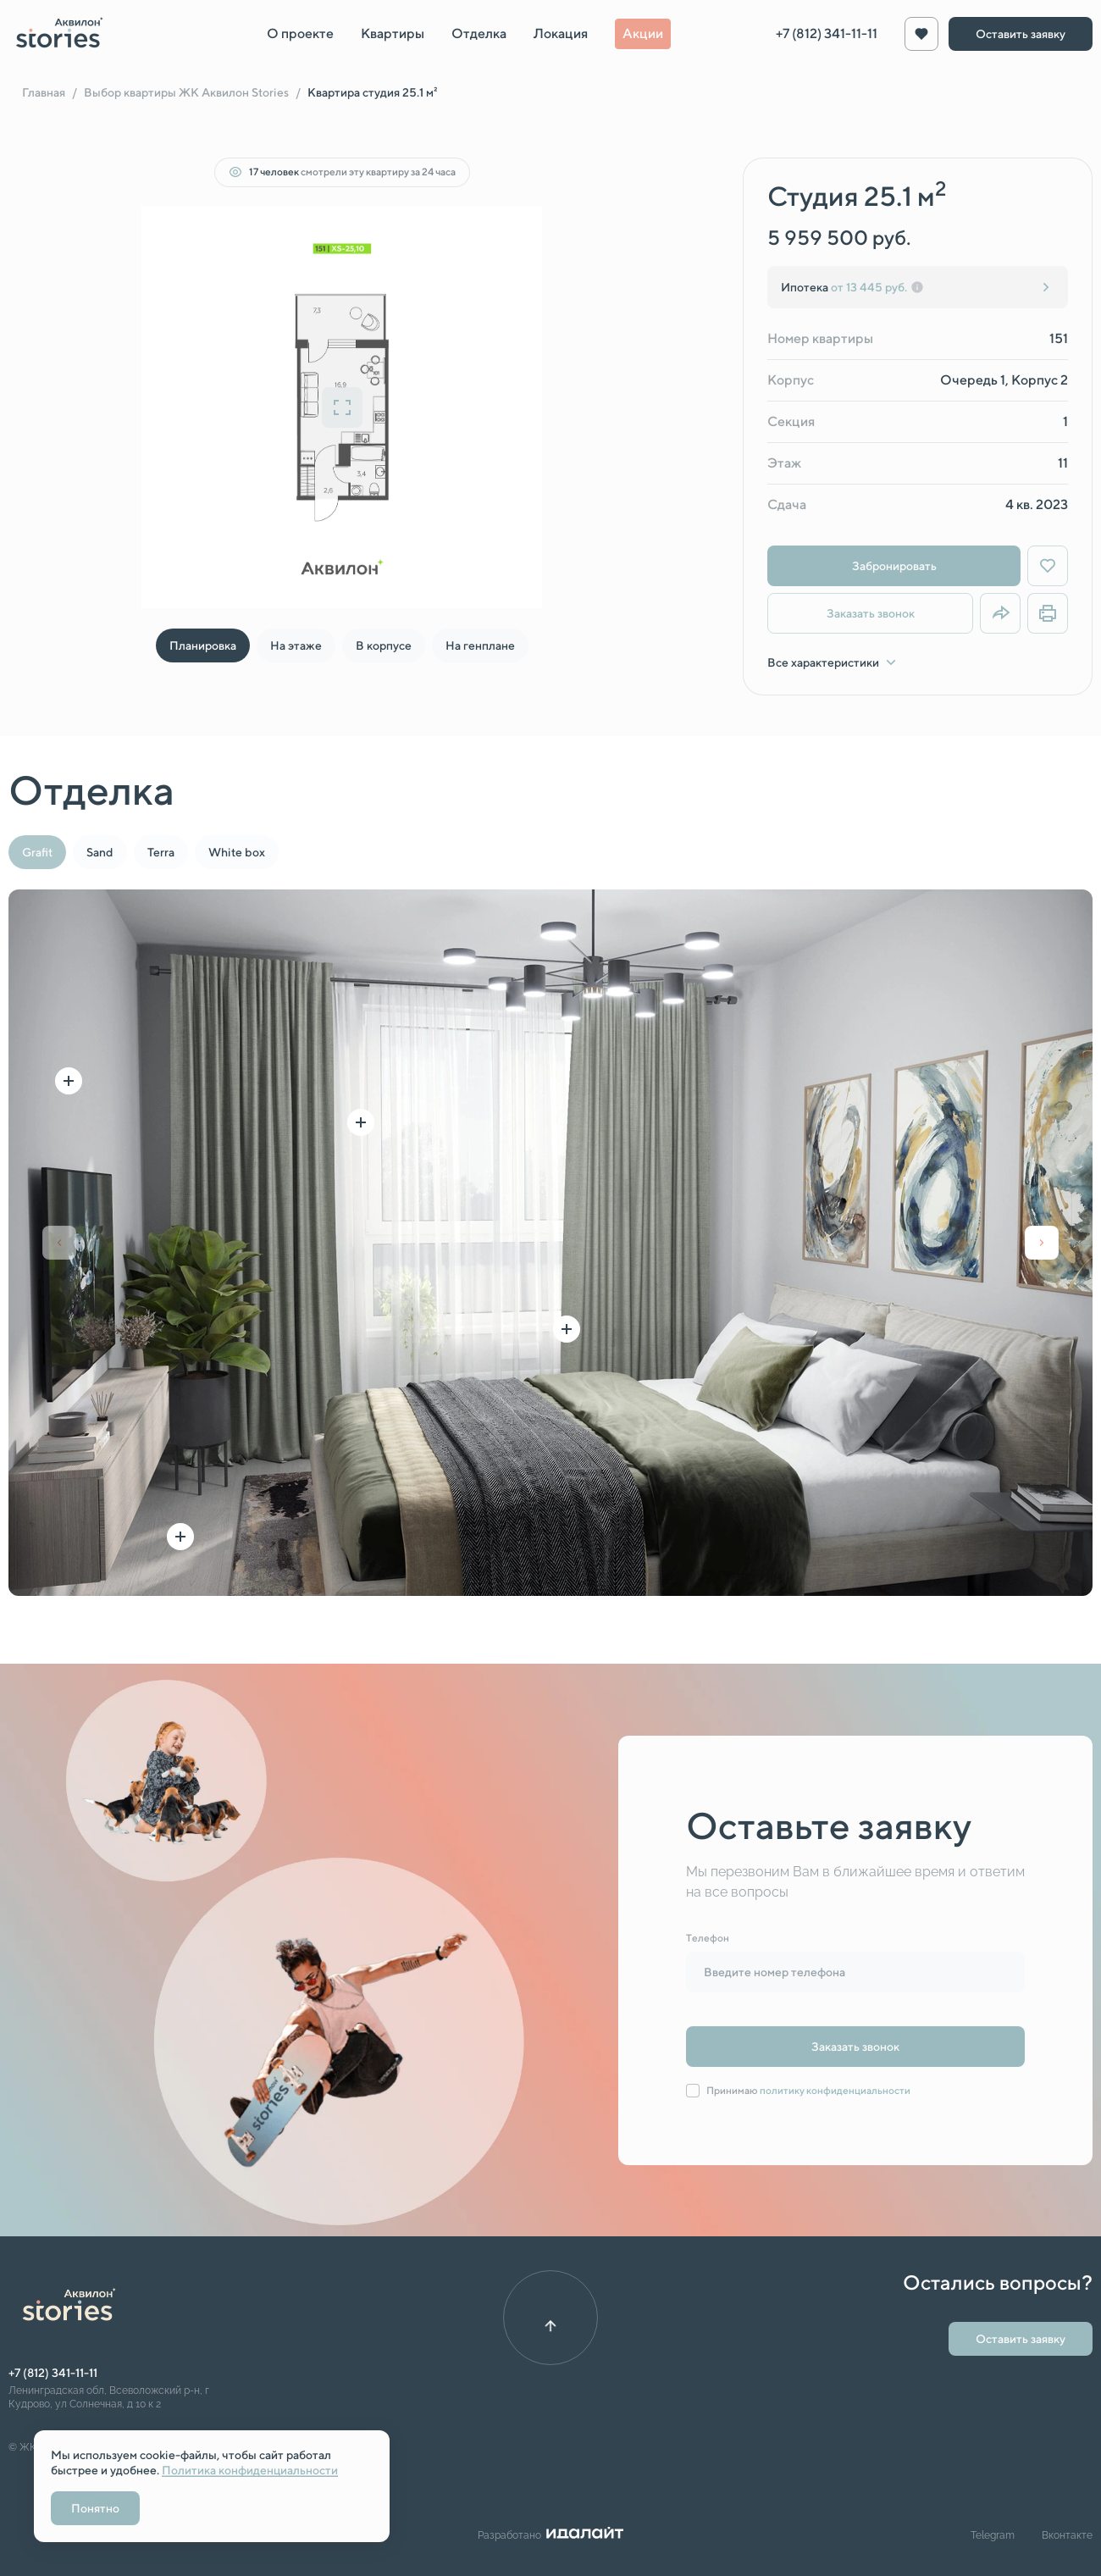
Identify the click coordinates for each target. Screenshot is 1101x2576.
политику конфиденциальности (835, 2090)
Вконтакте (1067, 2535)
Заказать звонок (871, 613)
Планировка (202, 645)
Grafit (37, 852)
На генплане (480, 645)
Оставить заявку (1020, 34)
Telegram (993, 2535)
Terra (160, 852)
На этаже (296, 645)
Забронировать (894, 566)
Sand (99, 852)
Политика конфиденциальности (250, 2470)
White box (236, 852)
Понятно (95, 2508)
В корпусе (384, 645)
